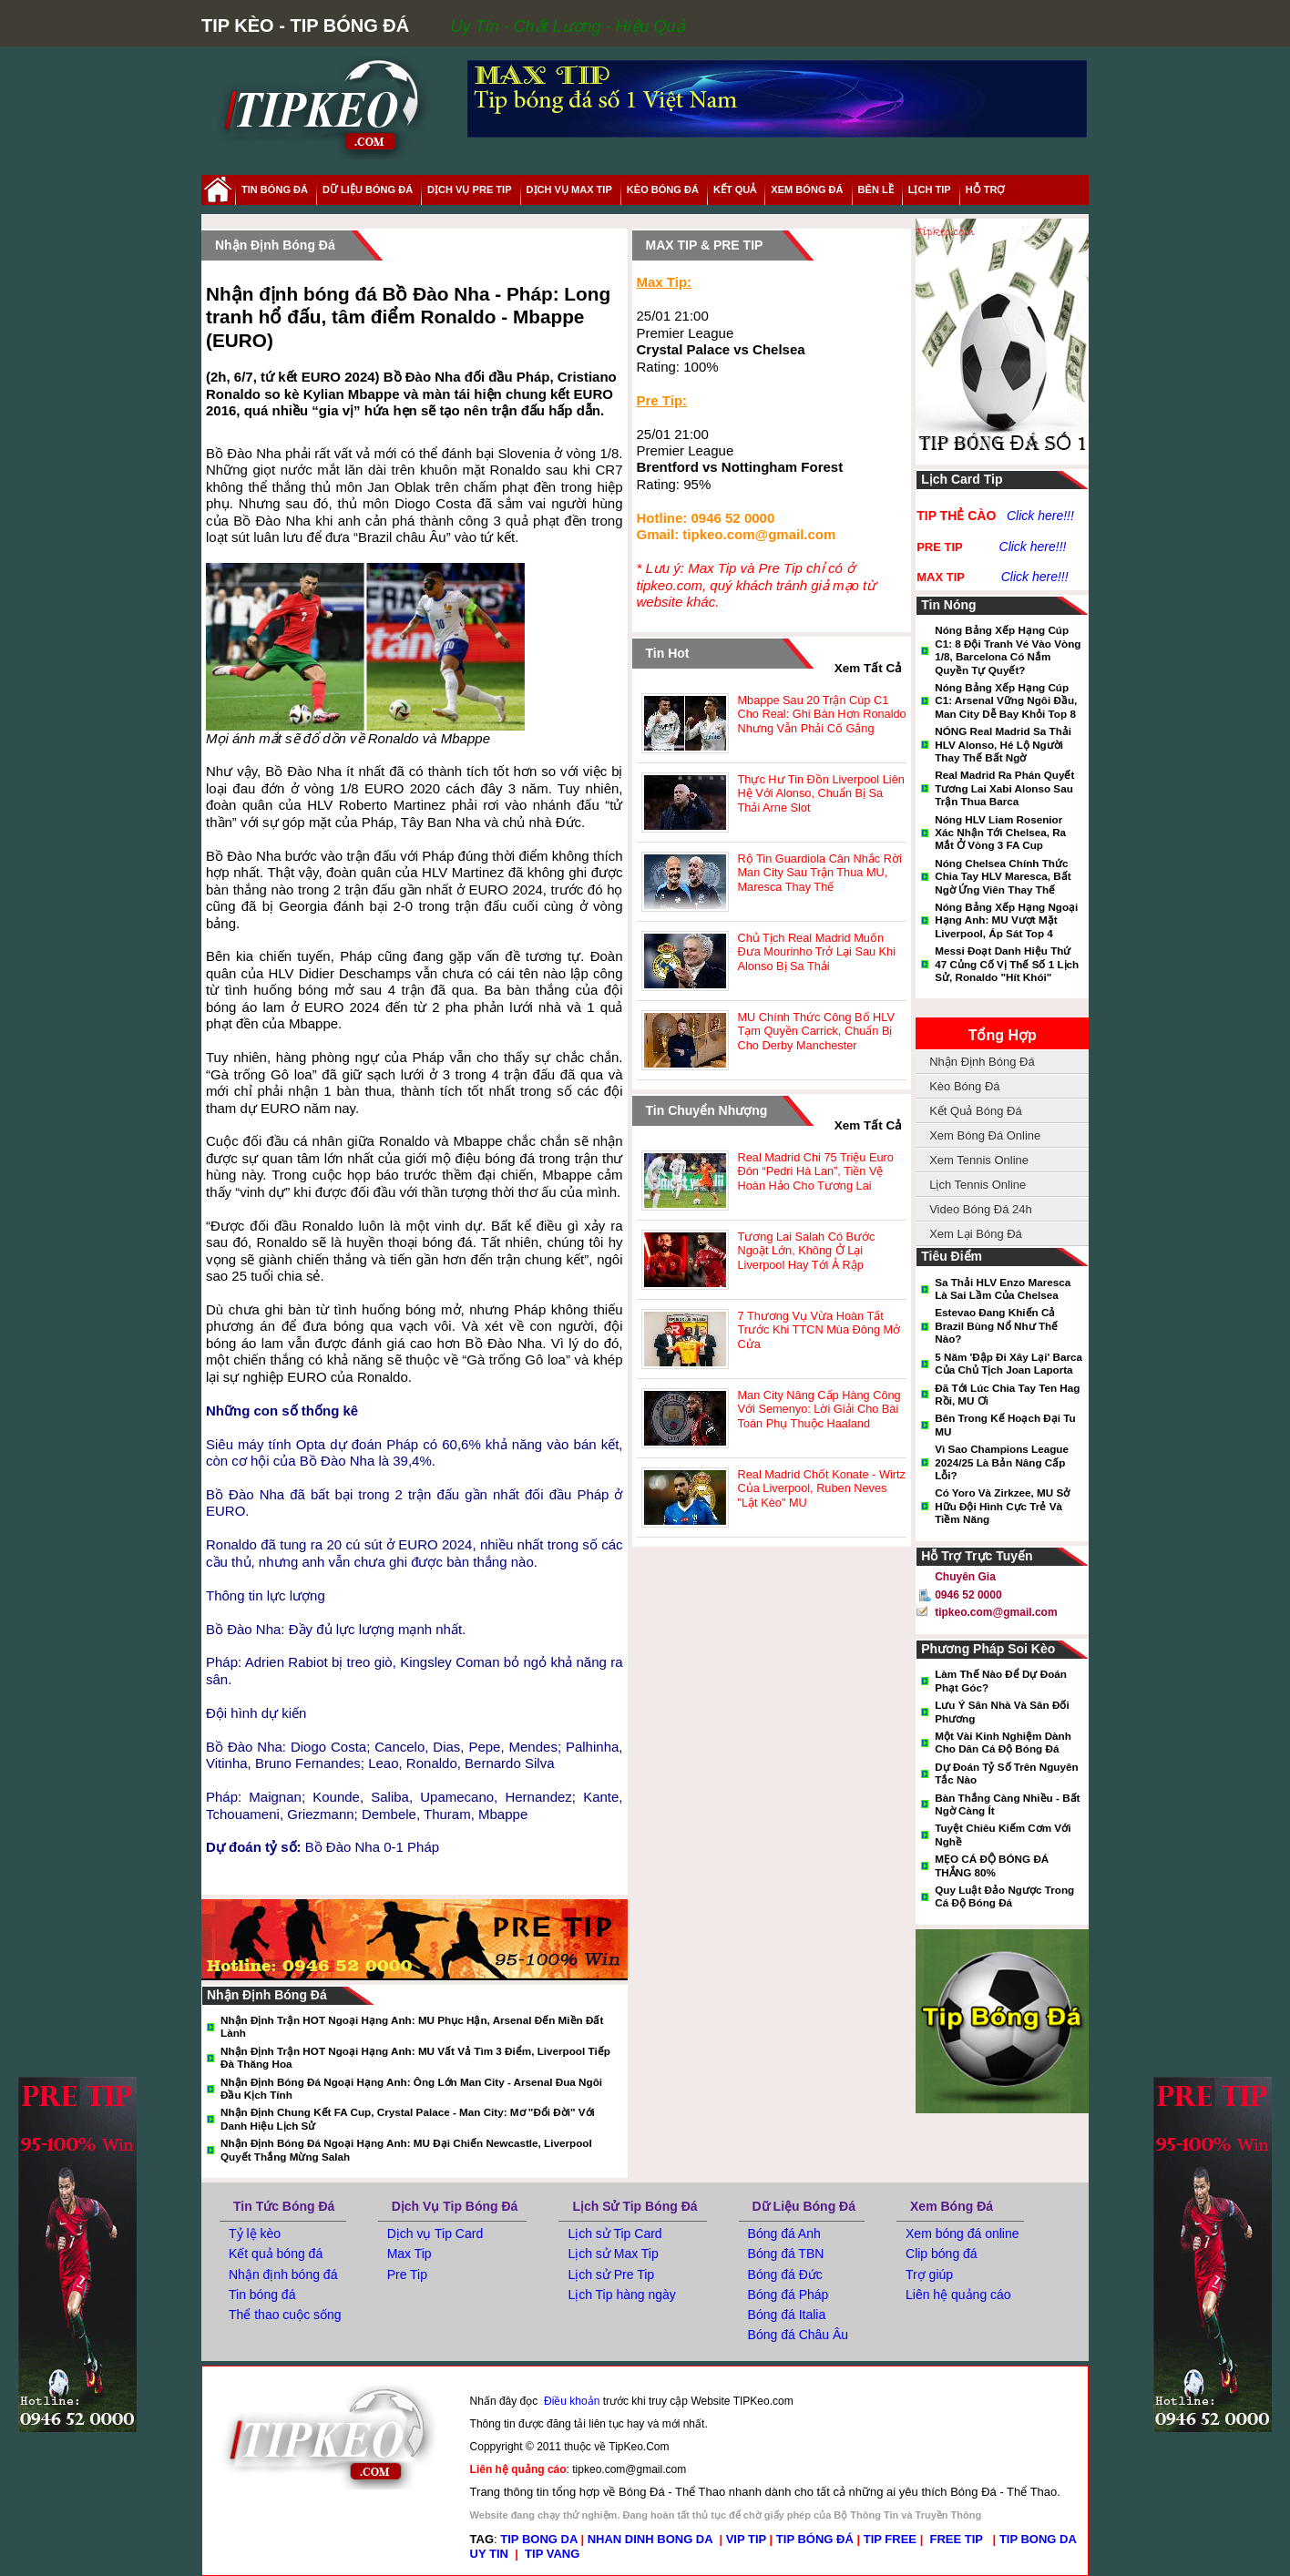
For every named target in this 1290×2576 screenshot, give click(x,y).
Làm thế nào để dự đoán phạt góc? (1001, 1680)
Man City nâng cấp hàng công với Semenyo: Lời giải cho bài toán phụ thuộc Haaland (819, 1409)
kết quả (734, 189)
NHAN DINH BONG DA (650, 2539)
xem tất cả (868, 668)
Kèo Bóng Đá (663, 189)
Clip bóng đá (942, 2253)
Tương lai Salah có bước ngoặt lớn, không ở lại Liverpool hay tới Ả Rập (806, 1251)
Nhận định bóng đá (283, 2274)
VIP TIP (746, 2539)
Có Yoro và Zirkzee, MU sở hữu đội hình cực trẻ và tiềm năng (1002, 1506)
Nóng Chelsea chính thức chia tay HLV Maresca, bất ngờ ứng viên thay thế (1002, 876)
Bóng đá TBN (786, 2253)
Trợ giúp (929, 2274)
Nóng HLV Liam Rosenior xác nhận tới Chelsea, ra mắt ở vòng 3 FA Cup (1000, 832)
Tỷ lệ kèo (255, 2233)
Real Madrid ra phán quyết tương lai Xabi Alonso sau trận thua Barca (1004, 788)
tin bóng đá (274, 189)
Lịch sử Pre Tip (611, 2274)
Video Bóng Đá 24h (980, 1209)
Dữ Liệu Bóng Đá (803, 2206)
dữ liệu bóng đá (367, 189)
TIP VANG (552, 2554)
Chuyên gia (965, 1576)
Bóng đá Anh (784, 2233)
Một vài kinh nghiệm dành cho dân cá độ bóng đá (1003, 1742)
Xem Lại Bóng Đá (975, 1234)
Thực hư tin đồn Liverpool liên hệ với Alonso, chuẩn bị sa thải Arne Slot (821, 793)
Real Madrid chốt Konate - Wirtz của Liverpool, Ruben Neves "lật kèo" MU (822, 1488)
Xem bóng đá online (962, 2233)
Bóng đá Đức (785, 2274)
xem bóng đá (807, 189)
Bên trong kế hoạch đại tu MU (1005, 1424)
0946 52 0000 (968, 1595)
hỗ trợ (986, 189)
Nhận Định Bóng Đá (982, 1061)
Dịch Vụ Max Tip (569, 189)
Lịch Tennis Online (977, 1184)
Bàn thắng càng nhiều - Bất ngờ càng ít (1007, 1804)
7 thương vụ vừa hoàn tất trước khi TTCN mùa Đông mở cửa (819, 1330)
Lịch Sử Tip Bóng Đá (634, 2206)
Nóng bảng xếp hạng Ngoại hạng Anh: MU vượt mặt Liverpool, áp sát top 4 (1006, 920)
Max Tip (409, 2253)
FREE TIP (958, 2539)
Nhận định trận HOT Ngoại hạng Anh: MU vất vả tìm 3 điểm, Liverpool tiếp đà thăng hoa (415, 2057)
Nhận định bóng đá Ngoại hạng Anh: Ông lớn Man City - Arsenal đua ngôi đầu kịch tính (411, 2088)
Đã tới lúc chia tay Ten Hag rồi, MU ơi (1007, 1394)
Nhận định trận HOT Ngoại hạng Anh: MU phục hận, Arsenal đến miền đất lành (411, 2026)
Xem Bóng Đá (951, 2206)
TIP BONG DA (539, 2539)
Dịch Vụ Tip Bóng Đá (455, 2206)
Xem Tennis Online (979, 1160)
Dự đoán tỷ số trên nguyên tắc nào (1006, 1773)
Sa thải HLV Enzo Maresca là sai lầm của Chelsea (1002, 1288)
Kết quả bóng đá (275, 2253)
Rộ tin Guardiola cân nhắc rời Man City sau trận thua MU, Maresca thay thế (820, 873)
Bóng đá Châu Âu (798, 2334)
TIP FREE (890, 2539)
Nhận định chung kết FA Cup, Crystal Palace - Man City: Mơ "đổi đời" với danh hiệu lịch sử (407, 2118)
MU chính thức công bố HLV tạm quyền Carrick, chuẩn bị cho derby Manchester (816, 1031)
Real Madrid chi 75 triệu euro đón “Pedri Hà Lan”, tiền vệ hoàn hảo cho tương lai (816, 1171)
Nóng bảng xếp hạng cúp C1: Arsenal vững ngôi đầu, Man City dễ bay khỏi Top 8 (1006, 700)
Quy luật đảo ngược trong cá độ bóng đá (1004, 1896)
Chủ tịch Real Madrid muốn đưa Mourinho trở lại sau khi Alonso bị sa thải (817, 952)
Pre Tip (407, 2274)
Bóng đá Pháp (788, 2294)
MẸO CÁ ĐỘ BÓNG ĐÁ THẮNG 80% (992, 1865)
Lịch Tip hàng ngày (621, 2294)
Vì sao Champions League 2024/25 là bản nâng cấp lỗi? (1002, 1462)
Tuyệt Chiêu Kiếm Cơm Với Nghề (1002, 1834)
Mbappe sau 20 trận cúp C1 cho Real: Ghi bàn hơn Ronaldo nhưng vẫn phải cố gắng (822, 714)
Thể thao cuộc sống (285, 2314)
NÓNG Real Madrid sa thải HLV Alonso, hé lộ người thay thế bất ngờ (1003, 744)
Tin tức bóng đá (283, 2206)
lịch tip (929, 189)
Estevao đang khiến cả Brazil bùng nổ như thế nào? (996, 1325)
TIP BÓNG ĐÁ (815, 2539)
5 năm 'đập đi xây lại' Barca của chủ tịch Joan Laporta (1008, 1363)
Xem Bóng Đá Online (984, 1135)
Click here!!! (1040, 515)
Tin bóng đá (262, 2294)
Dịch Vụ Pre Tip (469, 189)
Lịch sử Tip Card (614, 2233)
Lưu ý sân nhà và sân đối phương (1002, 1711)
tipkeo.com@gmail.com (996, 1612)
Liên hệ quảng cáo (958, 2294)
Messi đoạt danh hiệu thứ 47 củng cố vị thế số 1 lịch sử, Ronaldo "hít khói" (1007, 964)
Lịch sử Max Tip (613, 2253)
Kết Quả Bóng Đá (975, 1111)
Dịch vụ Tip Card (435, 2233)
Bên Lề (876, 189)
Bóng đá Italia (787, 2314)
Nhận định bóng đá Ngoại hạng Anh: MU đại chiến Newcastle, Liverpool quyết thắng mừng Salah (406, 2149)
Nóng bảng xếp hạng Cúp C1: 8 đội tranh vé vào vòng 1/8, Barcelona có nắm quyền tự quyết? (1007, 649)
